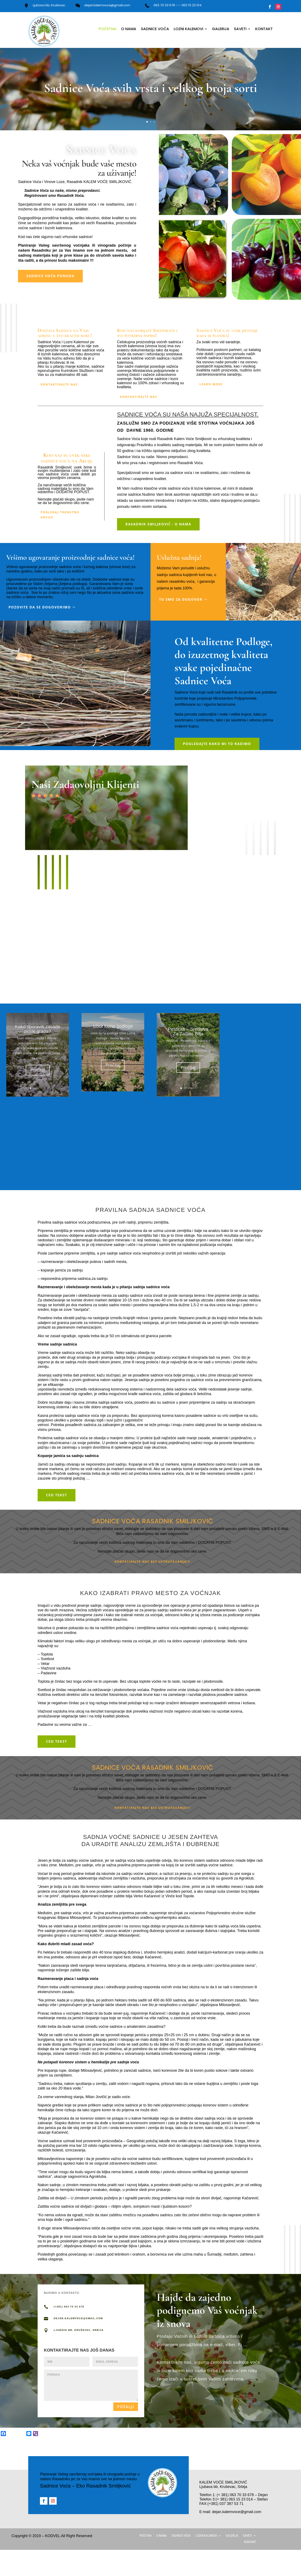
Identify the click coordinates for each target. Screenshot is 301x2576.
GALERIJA (220, 29)
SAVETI (240, 29)
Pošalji (125, 2406)
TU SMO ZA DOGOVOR (181, 599)
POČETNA (107, 29)
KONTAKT (264, 29)
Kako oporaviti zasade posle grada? (37, 1029)
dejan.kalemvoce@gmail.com (107, 5)
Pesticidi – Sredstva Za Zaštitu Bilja (188, 1031)
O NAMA (128, 29)
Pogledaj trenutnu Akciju (60, 514)
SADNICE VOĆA (155, 29)
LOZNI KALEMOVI (188, 29)
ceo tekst (56, 1495)
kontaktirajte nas (59, 384)
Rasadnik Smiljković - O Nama (158, 524)
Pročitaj (37, 1070)
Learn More (211, 384)
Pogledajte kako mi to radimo (217, 743)
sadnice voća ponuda (50, 276)
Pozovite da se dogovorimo (40, 607)
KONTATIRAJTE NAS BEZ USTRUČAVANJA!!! (152, 1561)
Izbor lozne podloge (113, 1026)
